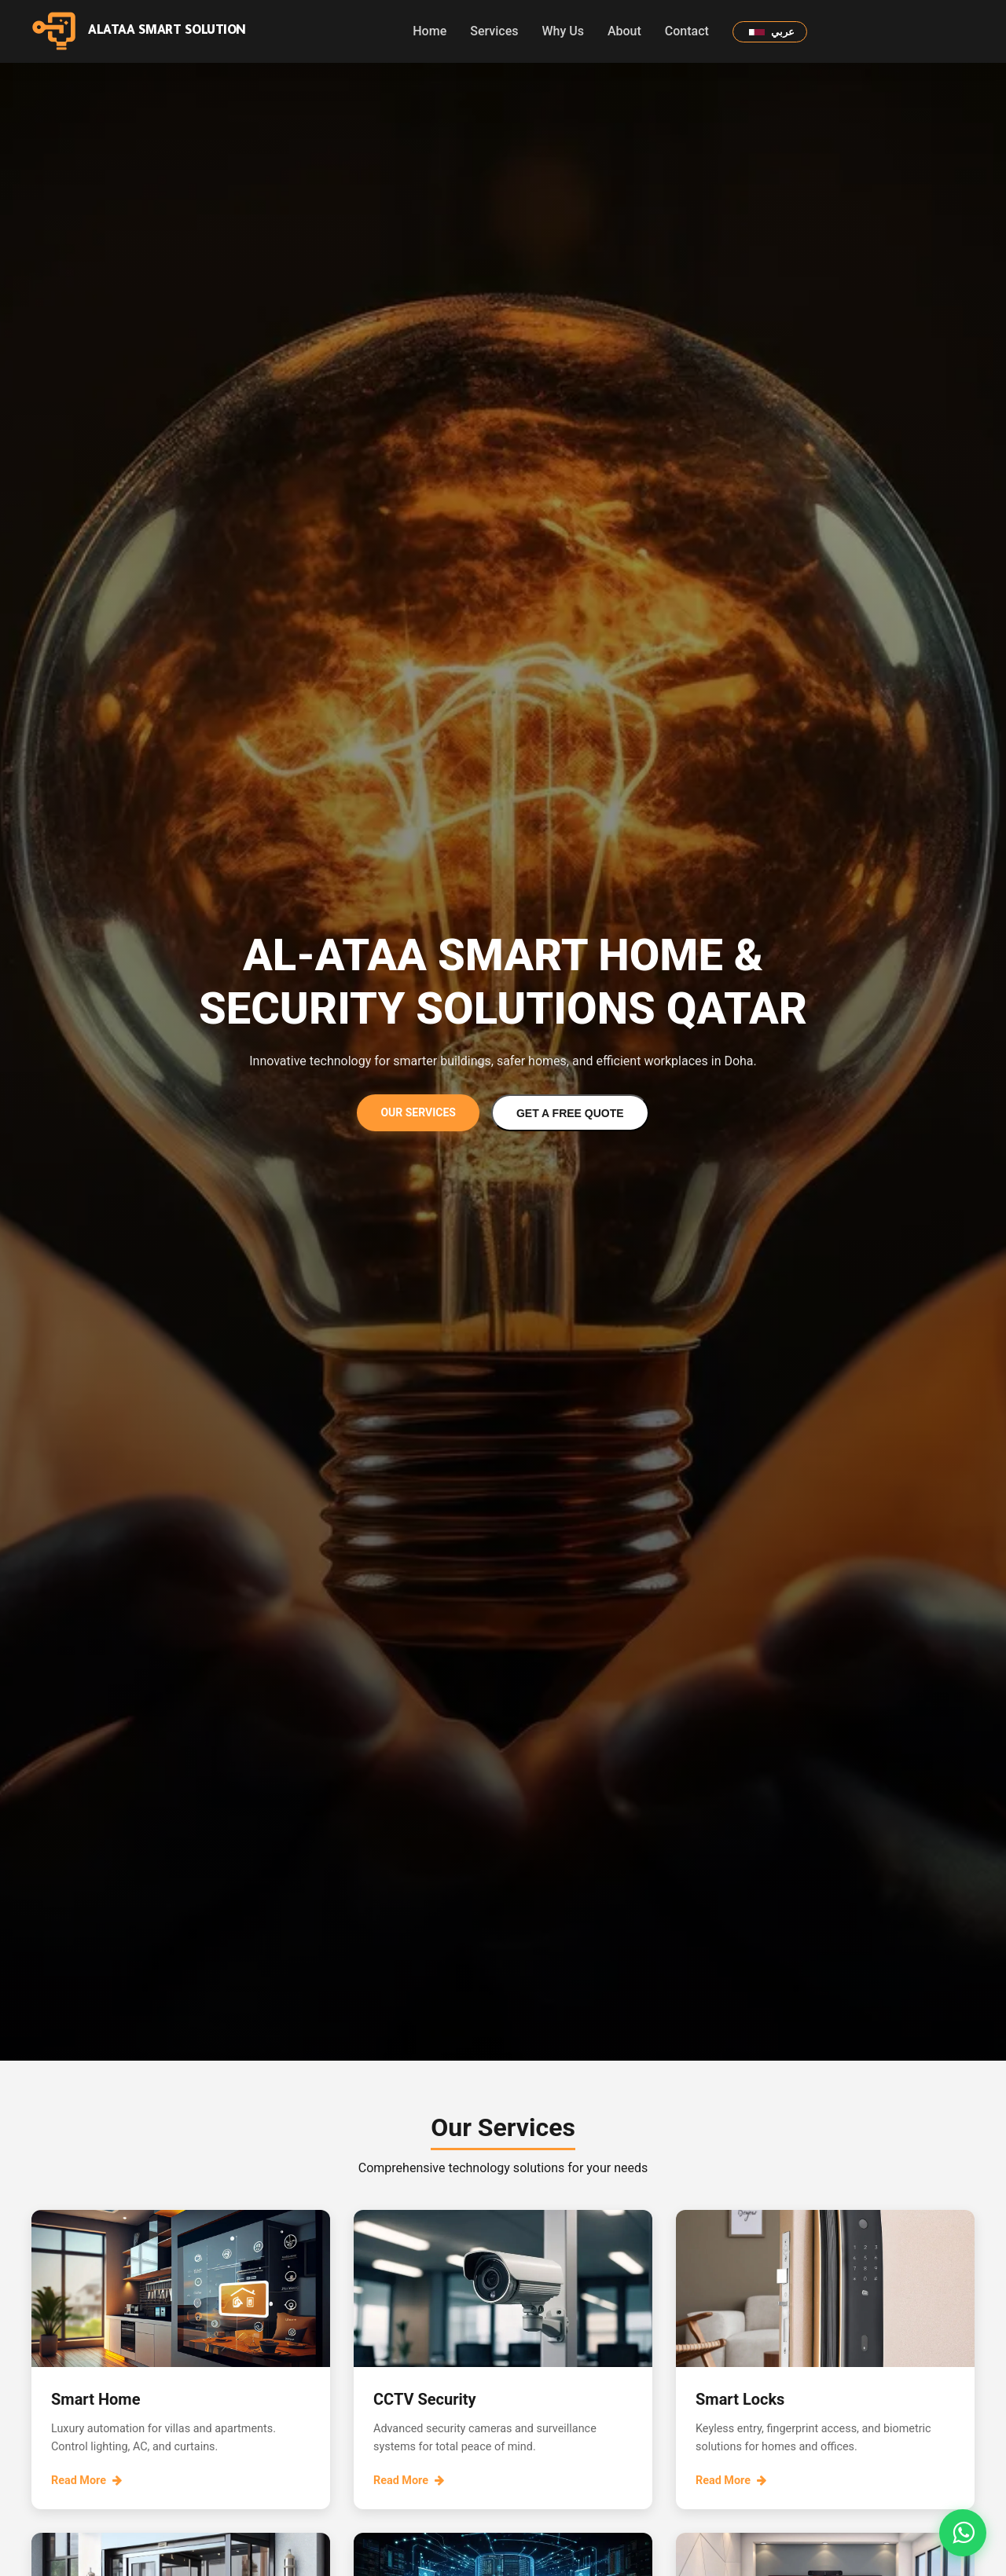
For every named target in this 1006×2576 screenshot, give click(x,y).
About (624, 31)
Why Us (563, 31)
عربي (772, 32)
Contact (687, 31)
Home (429, 31)
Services (494, 31)
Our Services (418, 1112)
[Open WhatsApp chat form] (962, 2532)
